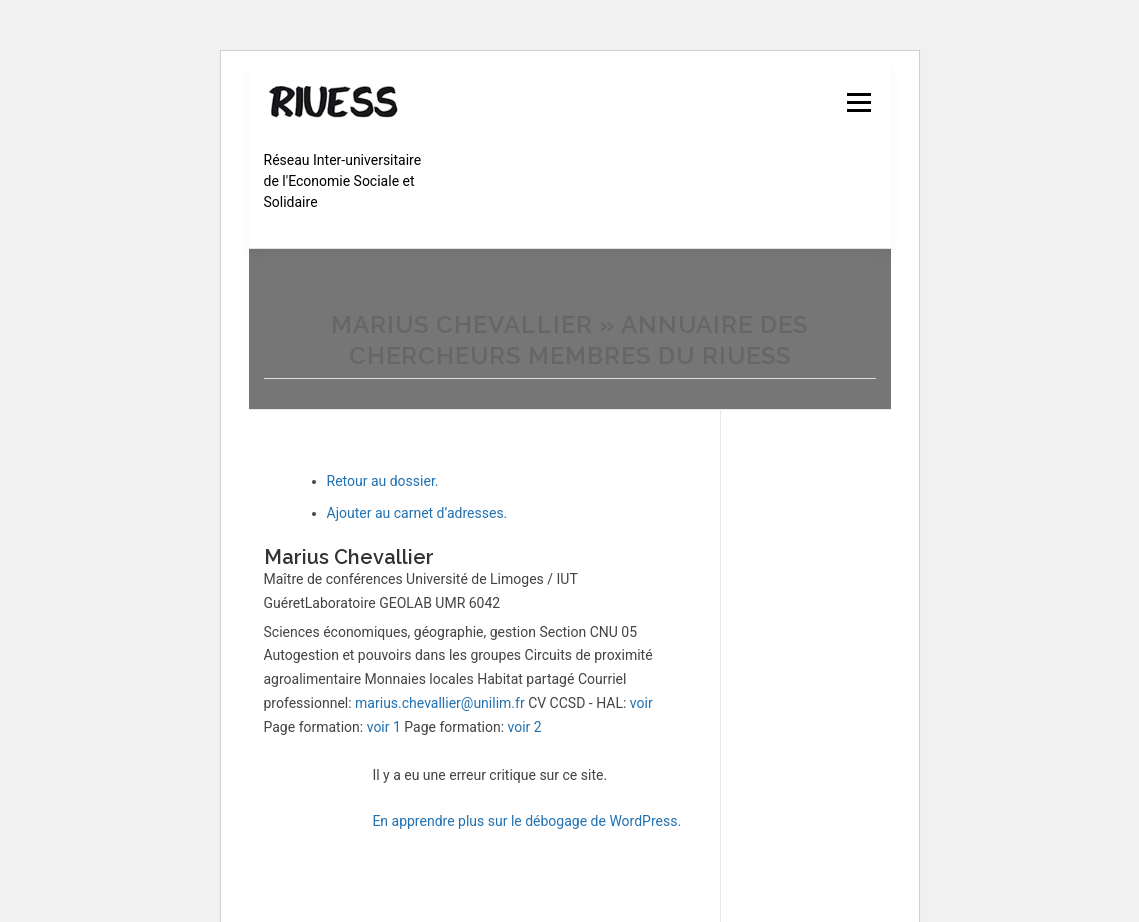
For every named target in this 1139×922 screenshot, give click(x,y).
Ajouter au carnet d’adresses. (417, 513)
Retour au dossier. (383, 481)
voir (641, 703)
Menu (858, 102)
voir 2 (525, 727)
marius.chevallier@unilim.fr (440, 703)
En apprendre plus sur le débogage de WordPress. (526, 821)
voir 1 (384, 727)
